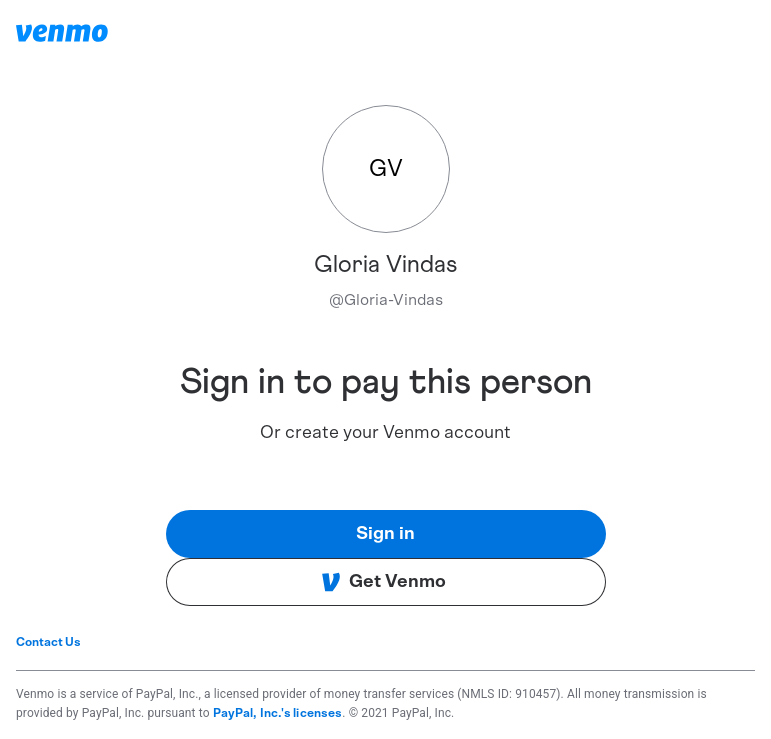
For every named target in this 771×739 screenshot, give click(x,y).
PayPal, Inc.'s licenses (278, 713)
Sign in (385, 534)
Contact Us (48, 642)
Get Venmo (383, 582)
